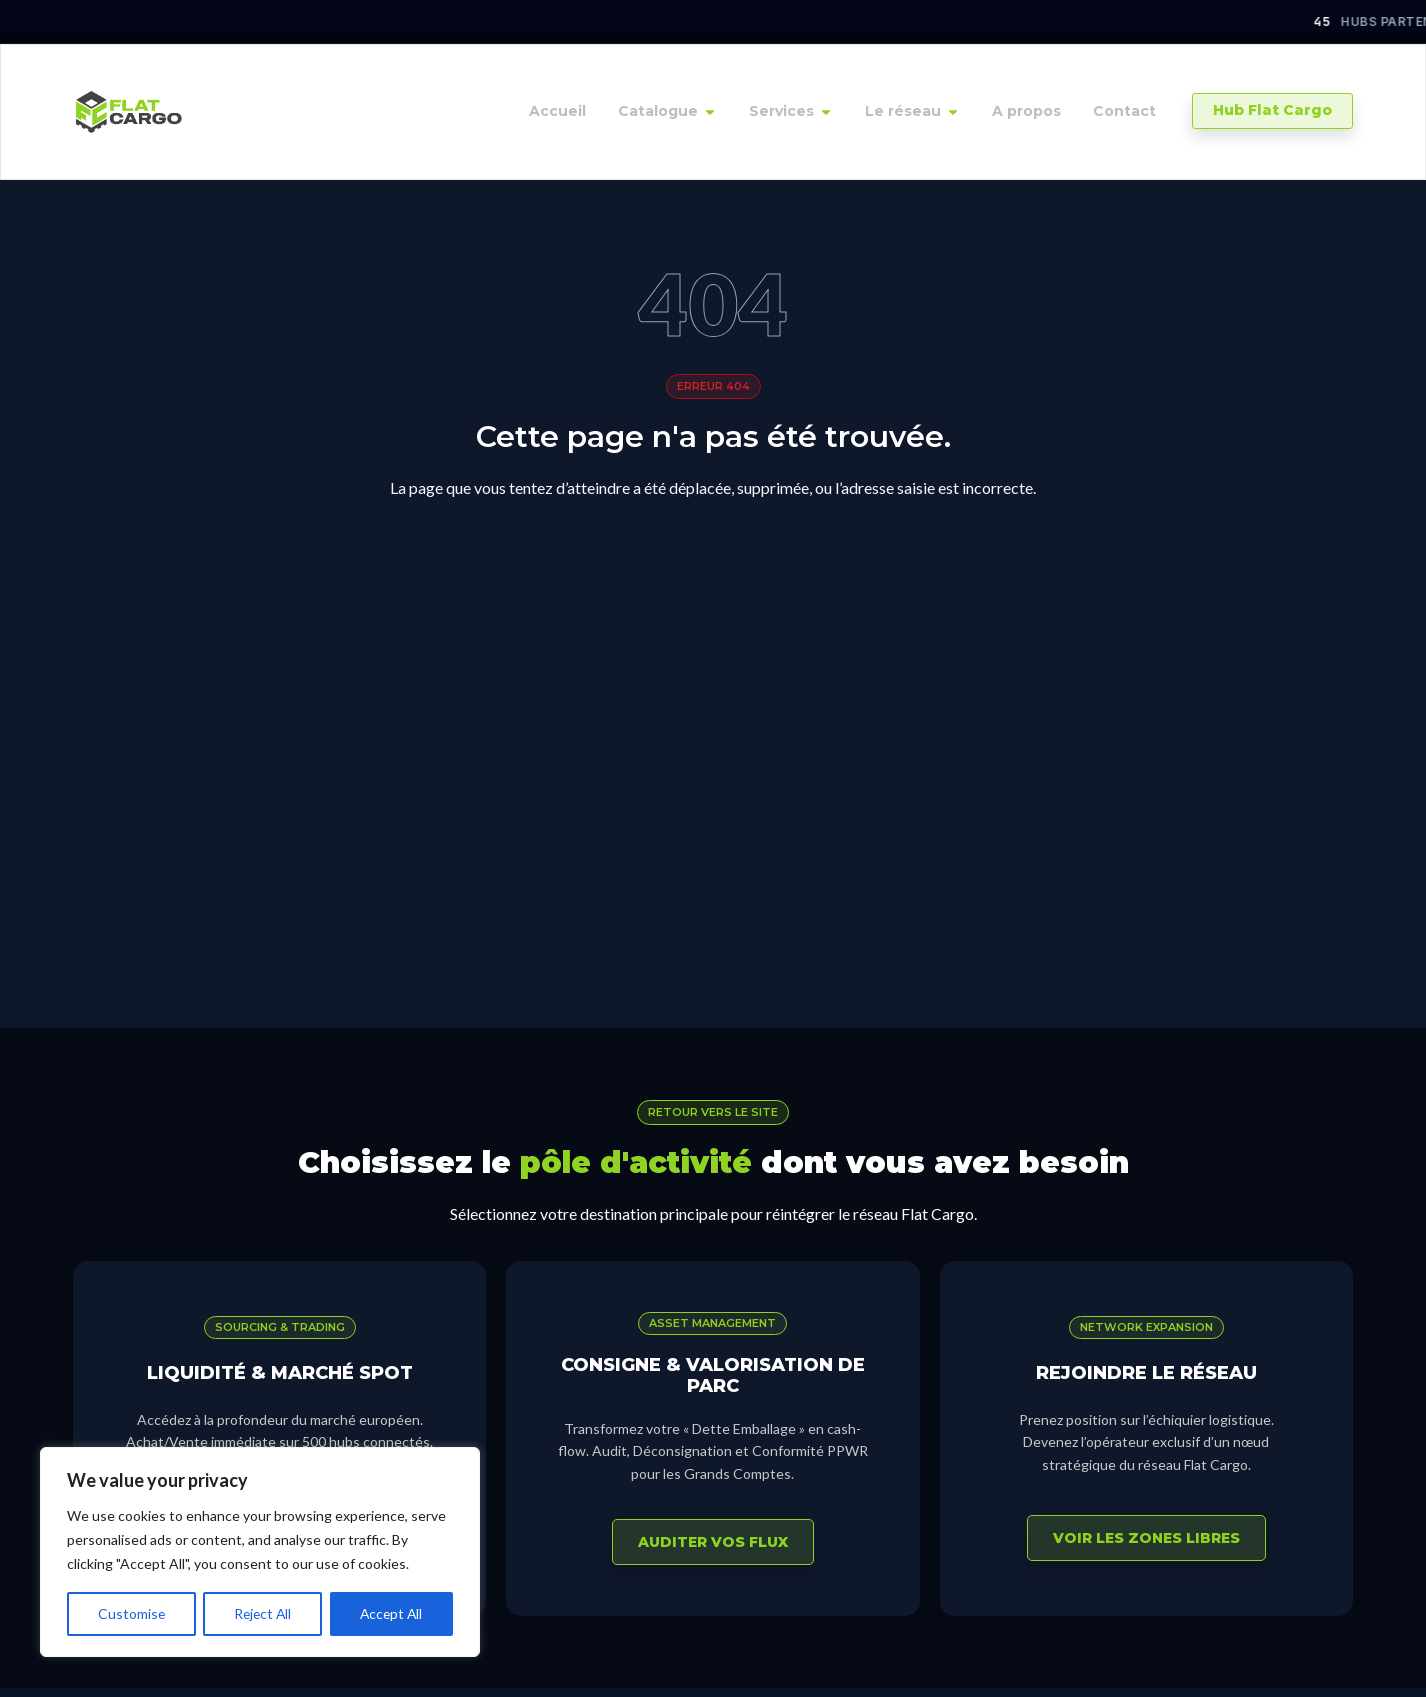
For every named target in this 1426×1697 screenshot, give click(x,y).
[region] (260, 1552)
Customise (131, 1613)
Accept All (391, 1613)
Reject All (262, 1613)
